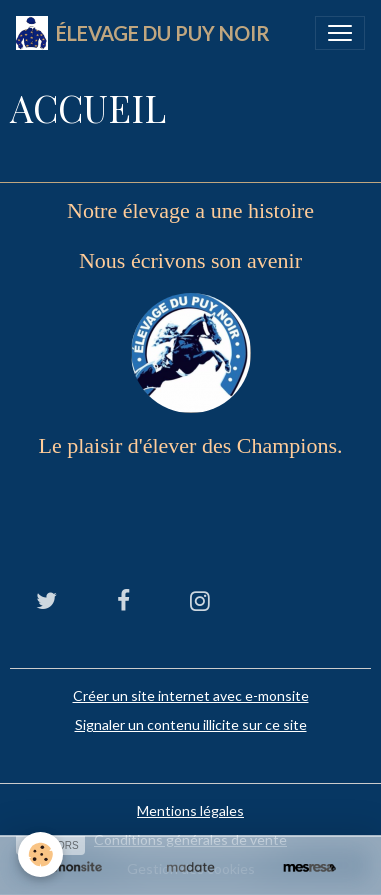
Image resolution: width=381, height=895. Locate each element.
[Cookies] (40, 854)
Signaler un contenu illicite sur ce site (191, 724)
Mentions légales (190, 810)
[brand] (143, 33)
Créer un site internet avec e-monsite (191, 695)
